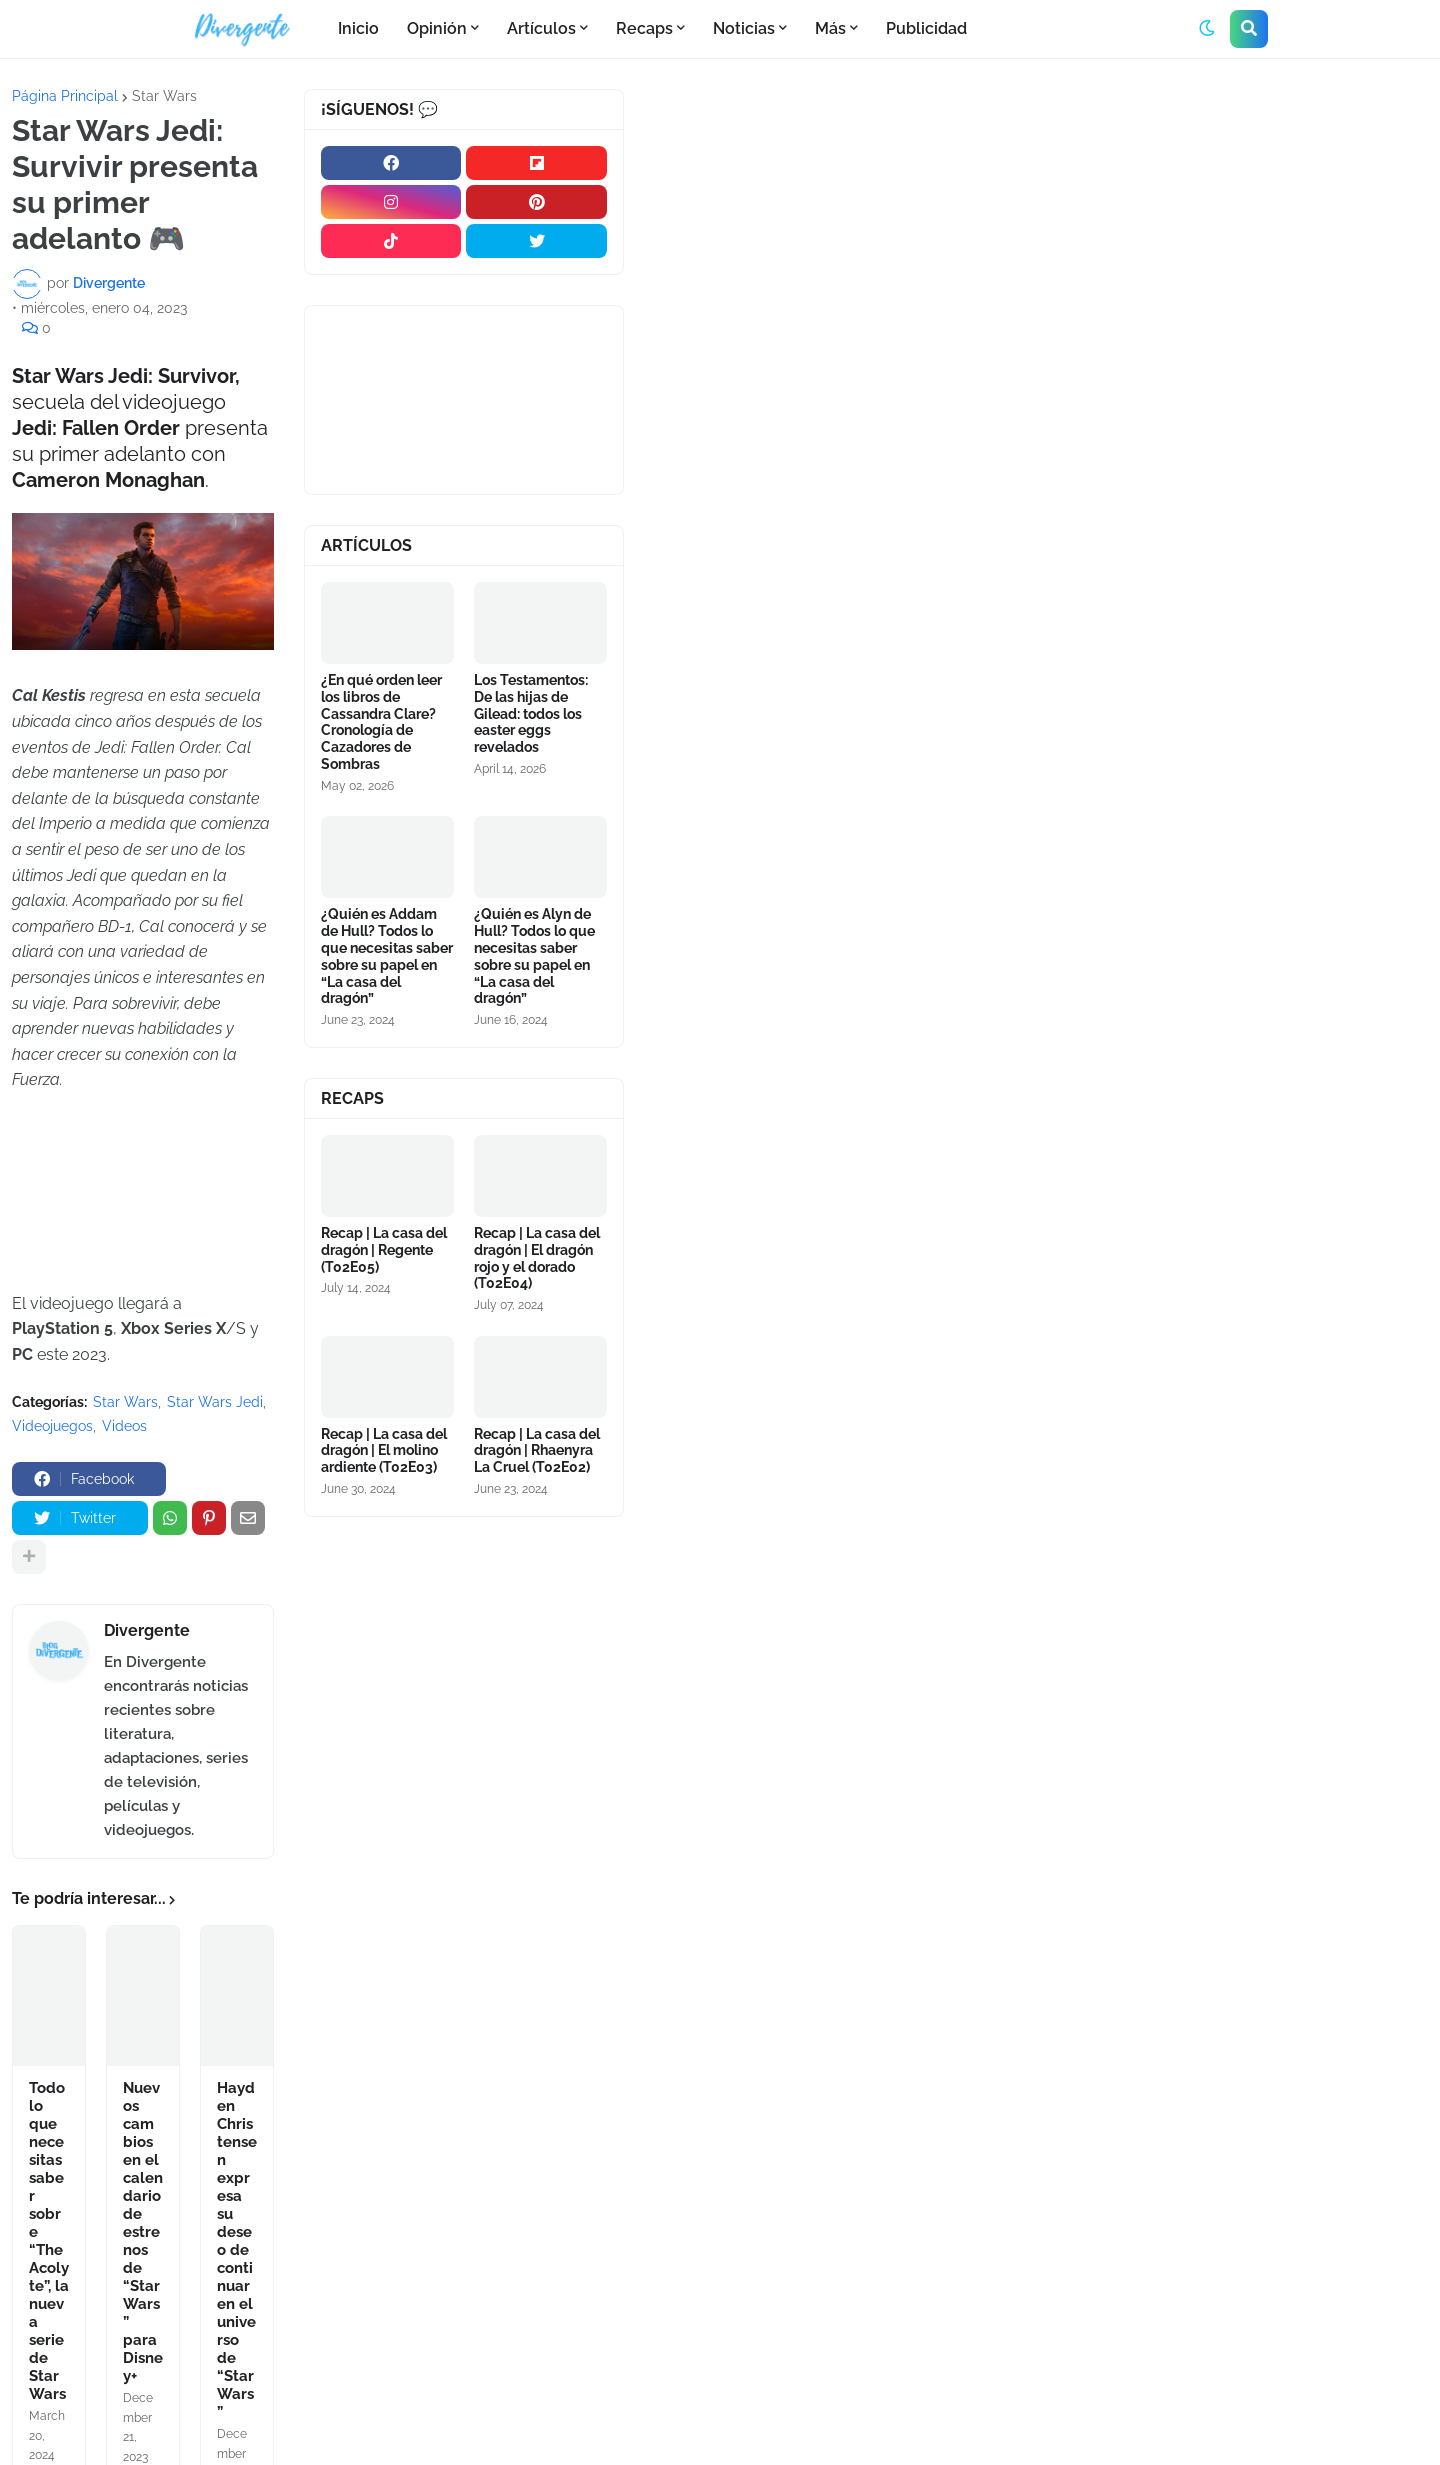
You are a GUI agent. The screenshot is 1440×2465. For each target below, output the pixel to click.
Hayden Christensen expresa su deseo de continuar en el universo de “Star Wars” (237, 2250)
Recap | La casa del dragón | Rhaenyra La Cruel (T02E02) (537, 1451)
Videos (124, 1426)
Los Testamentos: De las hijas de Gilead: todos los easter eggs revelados (531, 713)
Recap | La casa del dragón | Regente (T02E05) (384, 1250)
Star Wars (164, 96)
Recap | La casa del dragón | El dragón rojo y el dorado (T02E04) (537, 1258)
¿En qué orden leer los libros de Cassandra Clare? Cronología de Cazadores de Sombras (381, 722)
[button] (1207, 29)
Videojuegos (52, 1426)
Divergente (147, 1630)
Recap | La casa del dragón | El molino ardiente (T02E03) (384, 1451)
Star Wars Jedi (215, 1402)
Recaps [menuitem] (644, 28)
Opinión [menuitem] (437, 28)
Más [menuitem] (830, 28)
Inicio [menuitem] (358, 28)
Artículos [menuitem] (541, 28)
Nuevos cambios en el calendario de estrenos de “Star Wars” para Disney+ (143, 2232)
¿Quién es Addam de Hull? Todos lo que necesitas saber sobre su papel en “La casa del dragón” (387, 956)
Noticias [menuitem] (744, 28)
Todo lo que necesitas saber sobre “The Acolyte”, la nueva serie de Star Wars (49, 2241)
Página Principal (65, 96)
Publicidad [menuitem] (926, 28)
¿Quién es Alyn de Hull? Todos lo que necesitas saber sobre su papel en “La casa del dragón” (534, 956)
